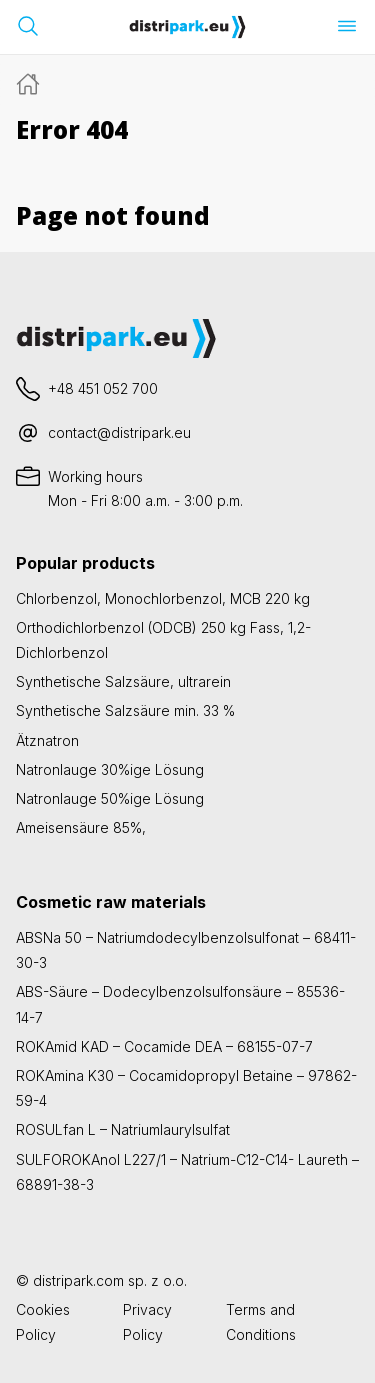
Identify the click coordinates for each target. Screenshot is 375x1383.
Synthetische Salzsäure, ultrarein (123, 681)
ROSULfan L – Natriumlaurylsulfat (123, 1129)
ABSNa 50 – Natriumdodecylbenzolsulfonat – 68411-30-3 (186, 950)
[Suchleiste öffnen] (28, 26)
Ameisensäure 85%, (81, 827)
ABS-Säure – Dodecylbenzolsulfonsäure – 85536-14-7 (180, 1004)
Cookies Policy (43, 1322)
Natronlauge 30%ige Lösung (110, 769)
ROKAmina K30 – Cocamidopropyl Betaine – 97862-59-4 (186, 1088)
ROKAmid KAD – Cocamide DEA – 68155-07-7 (164, 1046)
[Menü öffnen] (347, 26)
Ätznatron (47, 740)
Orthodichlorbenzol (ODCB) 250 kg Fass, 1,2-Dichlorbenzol (163, 640)
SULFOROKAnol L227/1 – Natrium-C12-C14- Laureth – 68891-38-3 (187, 1172)
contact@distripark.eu (119, 432)
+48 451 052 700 (103, 388)
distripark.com (78, 1280)
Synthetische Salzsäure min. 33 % (125, 710)
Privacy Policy (147, 1322)
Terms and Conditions (261, 1322)
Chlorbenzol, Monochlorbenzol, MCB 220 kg (163, 598)
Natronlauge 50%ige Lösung (110, 798)
